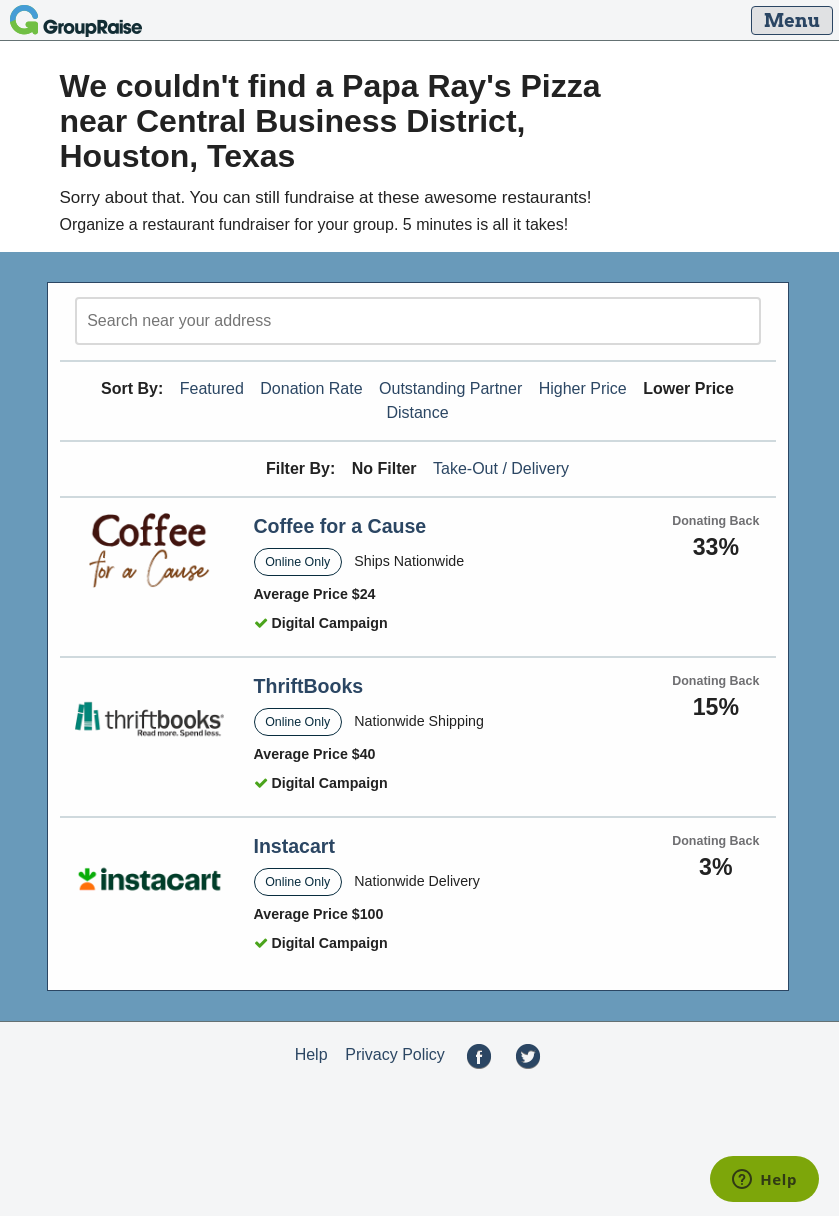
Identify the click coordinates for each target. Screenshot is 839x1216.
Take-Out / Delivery (501, 468)
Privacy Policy (395, 1054)
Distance (417, 412)
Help (311, 1054)
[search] (418, 321)
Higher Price (583, 388)
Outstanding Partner (450, 388)
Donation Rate (311, 388)
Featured (212, 388)
